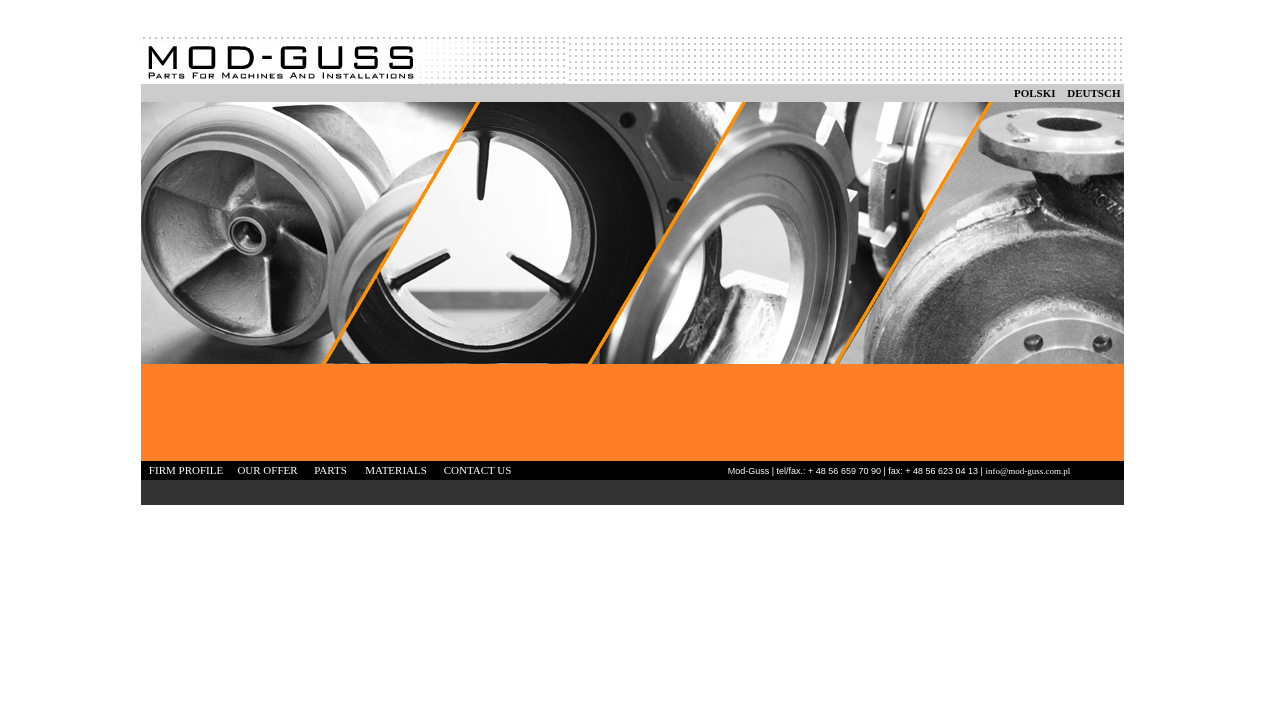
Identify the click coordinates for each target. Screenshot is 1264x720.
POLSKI (1035, 93)
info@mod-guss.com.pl (1027, 471)
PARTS (330, 470)
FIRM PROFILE (186, 470)
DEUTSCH (1093, 93)
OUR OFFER (267, 470)
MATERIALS (396, 470)
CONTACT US (478, 470)
